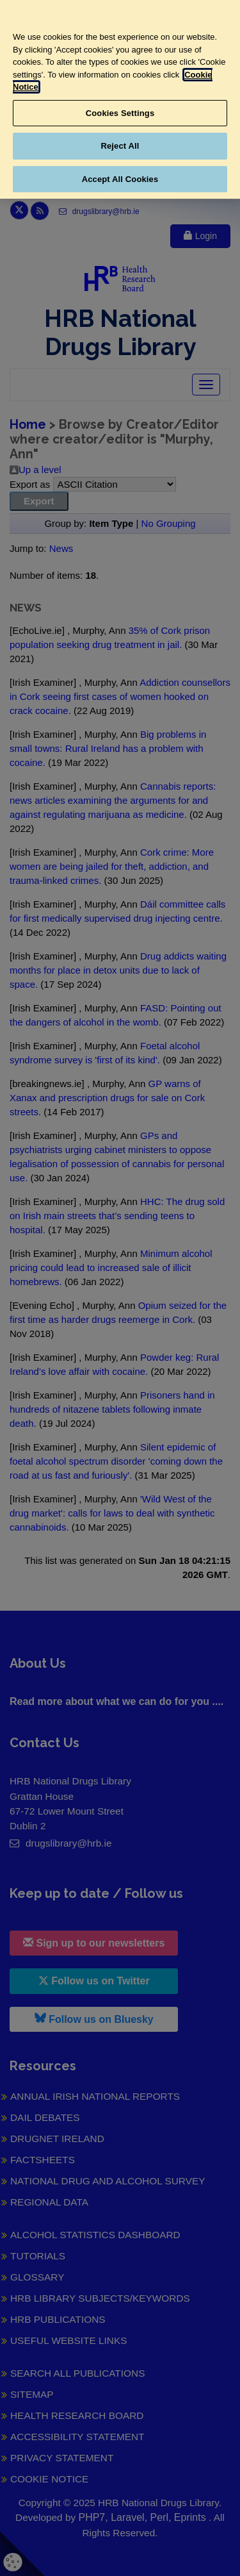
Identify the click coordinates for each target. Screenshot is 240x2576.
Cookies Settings (120, 113)
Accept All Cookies (120, 179)
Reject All (119, 146)
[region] (120, 99)
